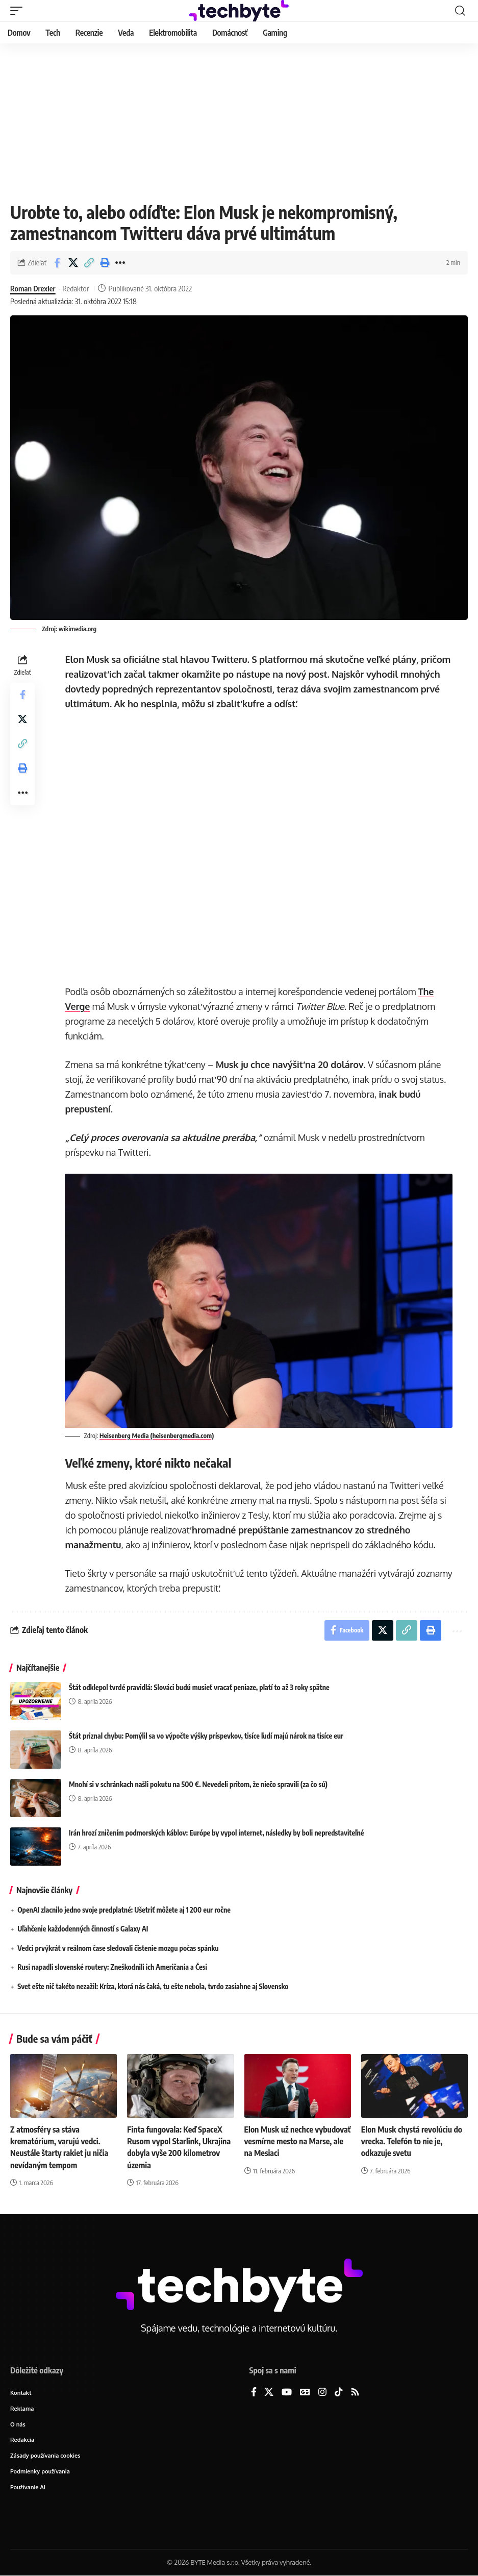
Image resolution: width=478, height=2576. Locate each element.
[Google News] (305, 2392)
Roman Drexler (33, 288)
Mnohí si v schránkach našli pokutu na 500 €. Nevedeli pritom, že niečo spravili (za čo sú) (198, 1784)
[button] (19, 11)
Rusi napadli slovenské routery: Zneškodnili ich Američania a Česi (112, 1967)
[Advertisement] (239, 119)
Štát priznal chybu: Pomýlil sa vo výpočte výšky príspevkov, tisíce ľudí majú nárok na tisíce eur (206, 1735)
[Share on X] (73, 263)
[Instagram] (322, 2392)
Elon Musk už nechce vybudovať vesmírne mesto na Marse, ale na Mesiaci (294, 2141)
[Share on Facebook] (57, 263)
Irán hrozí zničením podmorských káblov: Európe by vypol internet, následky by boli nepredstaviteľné (216, 1832)
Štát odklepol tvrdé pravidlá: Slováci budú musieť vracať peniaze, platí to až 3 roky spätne (199, 1687)
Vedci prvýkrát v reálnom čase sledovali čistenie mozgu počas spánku (117, 1948)
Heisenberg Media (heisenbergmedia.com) (156, 1435)
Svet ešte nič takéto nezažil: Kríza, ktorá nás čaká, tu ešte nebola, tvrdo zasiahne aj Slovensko (152, 1986)
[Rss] (355, 2392)
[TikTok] (338, 2392)
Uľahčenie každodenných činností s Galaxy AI (82, 1928)
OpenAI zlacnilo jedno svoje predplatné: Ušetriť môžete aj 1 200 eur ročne (124, 1909)
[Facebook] (253, 2392)
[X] (269, 2392)
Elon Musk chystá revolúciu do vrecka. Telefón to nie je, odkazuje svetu (412, 2141)
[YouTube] (286, 2392)
